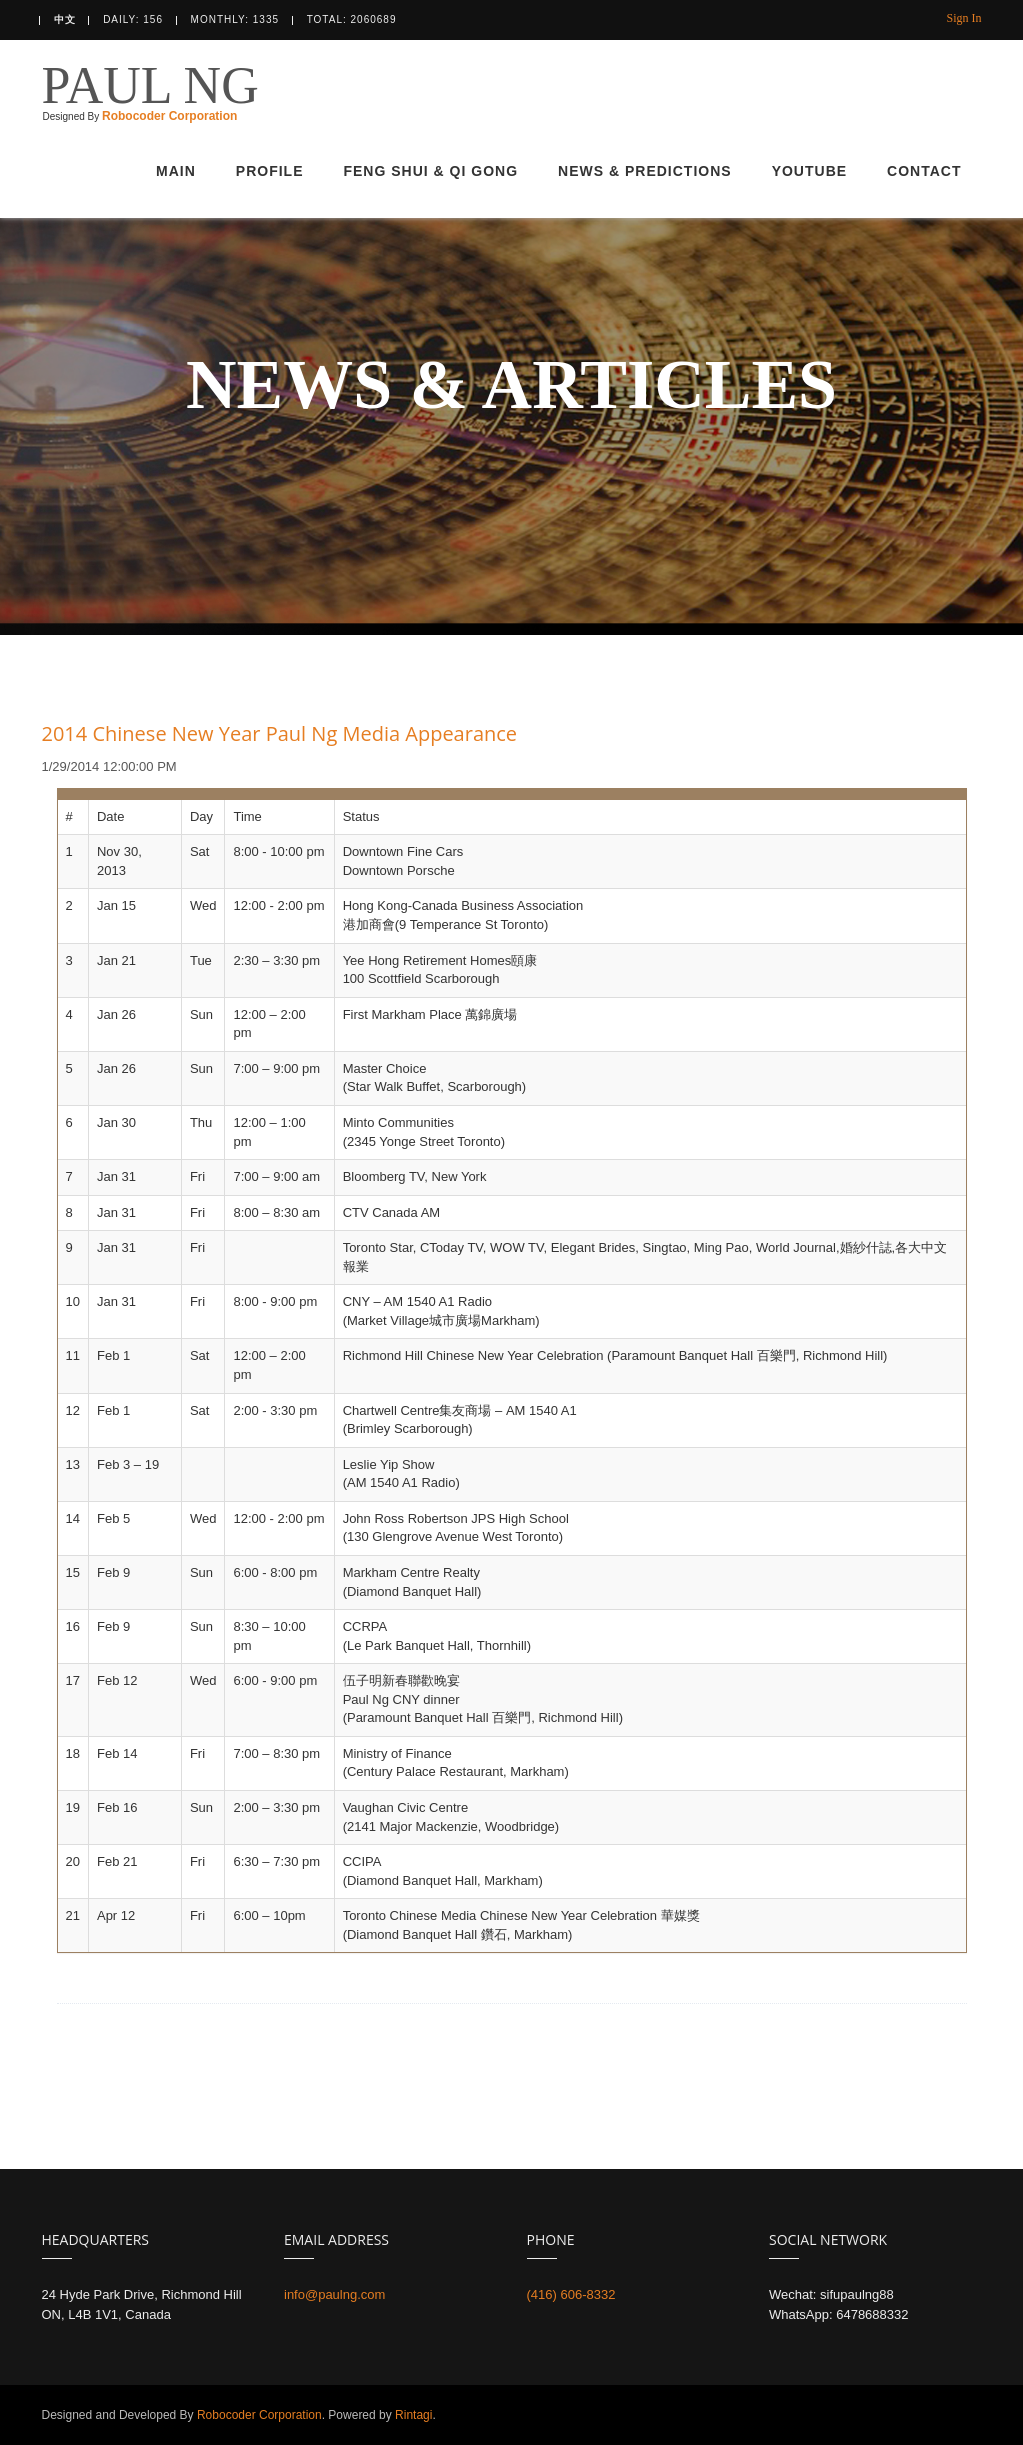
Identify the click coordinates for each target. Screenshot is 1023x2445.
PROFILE (270, 171)
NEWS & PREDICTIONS (645, 171)
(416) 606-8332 (571, 2294)
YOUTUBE (809, 171)
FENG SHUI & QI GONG (430, 171)
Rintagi (412, 2415)
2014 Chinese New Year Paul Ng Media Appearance (280, 733)
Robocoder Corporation (169, 112)
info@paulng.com (334, 2294)
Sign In (963, 18)
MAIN (176, 171)
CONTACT (924, 171)
